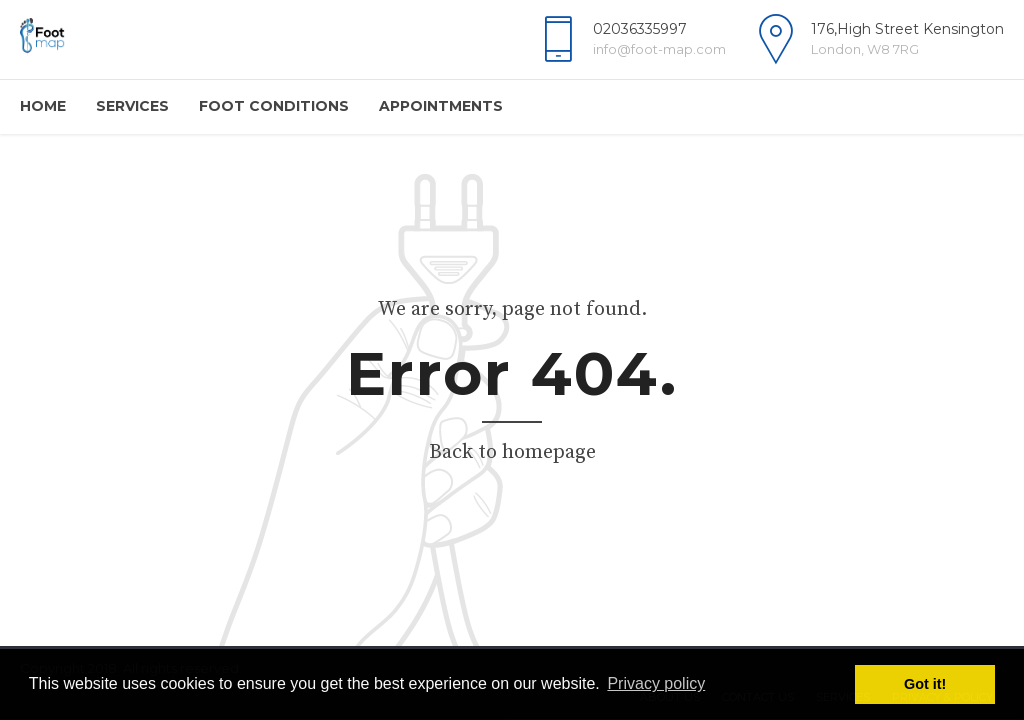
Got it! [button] (925, 684)
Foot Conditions (274, 106)
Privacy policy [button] (656, 683)
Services (132, 106)
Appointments (441, 106)
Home (43, 106)
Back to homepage (512, 452)
